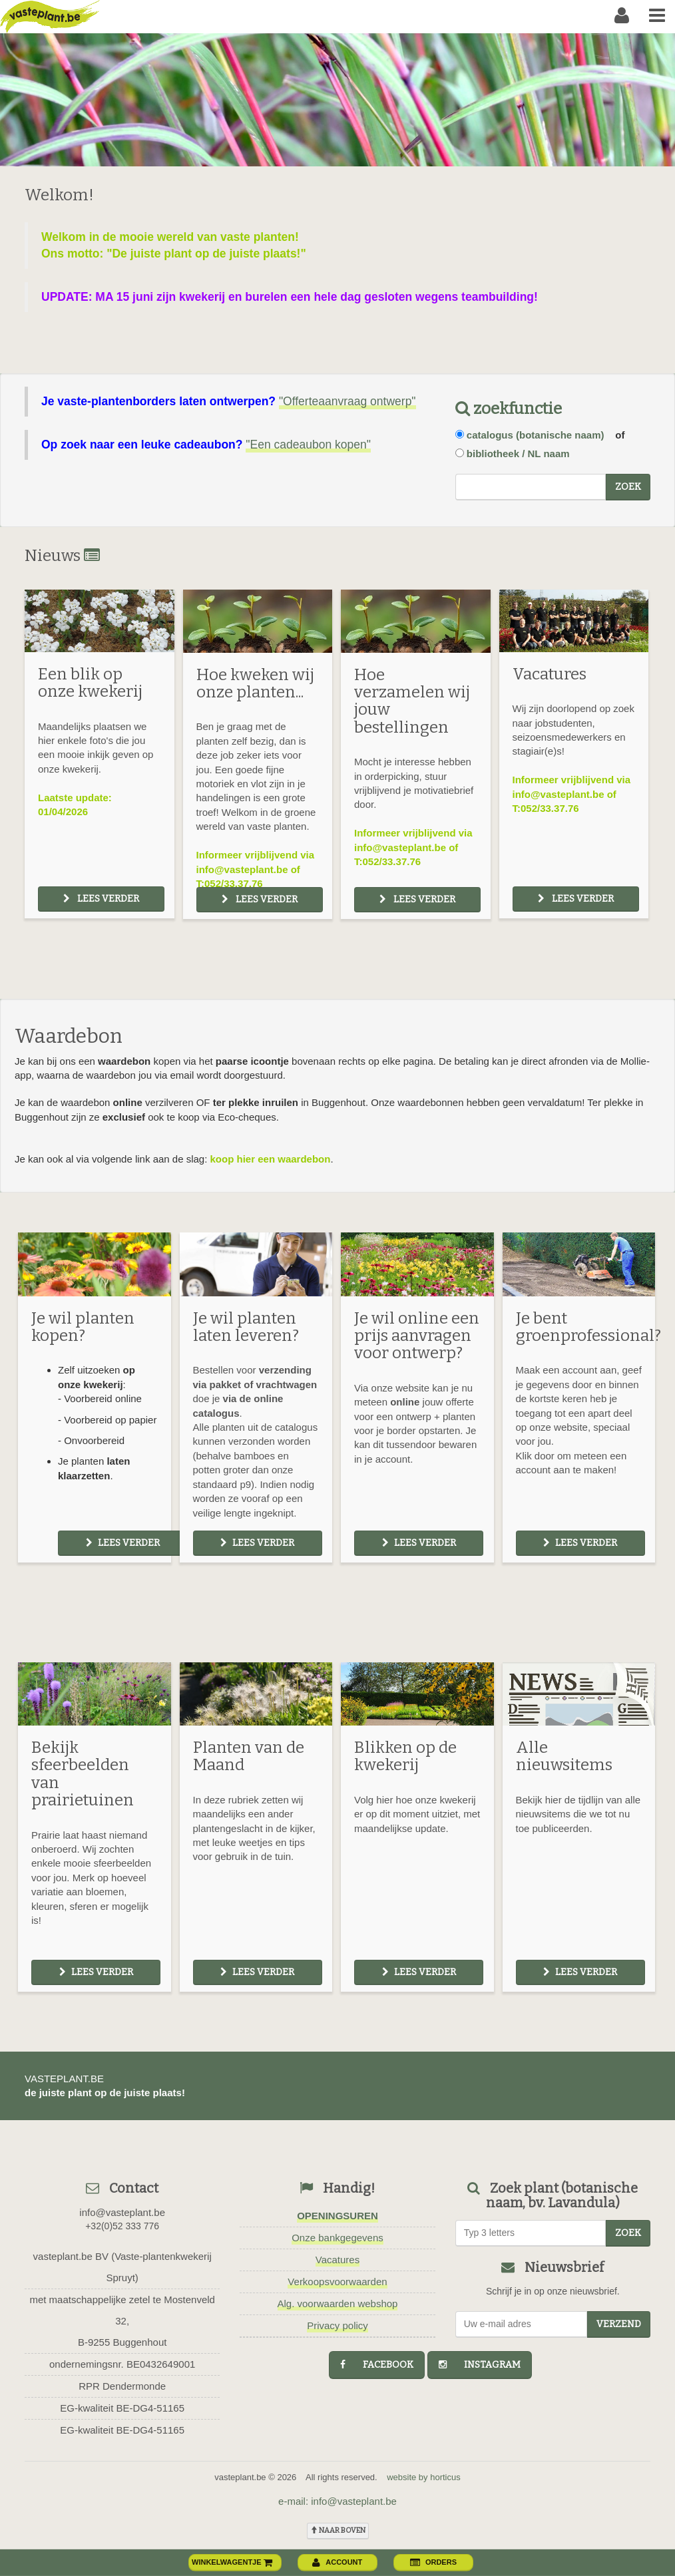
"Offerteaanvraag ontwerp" (347, 401)
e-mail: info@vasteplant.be (337, 2501)
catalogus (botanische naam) (535, 435)
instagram (480, 2364)
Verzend (618, 2324)
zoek (628, 486)
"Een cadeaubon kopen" (308, 444)
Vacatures (337, 2259)
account (337, 2562)
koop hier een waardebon (270, 1159)
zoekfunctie (508, 408)
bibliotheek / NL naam (518, 453)
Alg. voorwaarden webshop (338, 2303)
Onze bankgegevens (337, 2237)
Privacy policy (337, 2325)
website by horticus (424, 2477)
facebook (376, 2364)
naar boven (337, 2530)
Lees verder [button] (101, 898)
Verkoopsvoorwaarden (337, 2281)
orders (433, 2562)
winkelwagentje (232, 2562)
